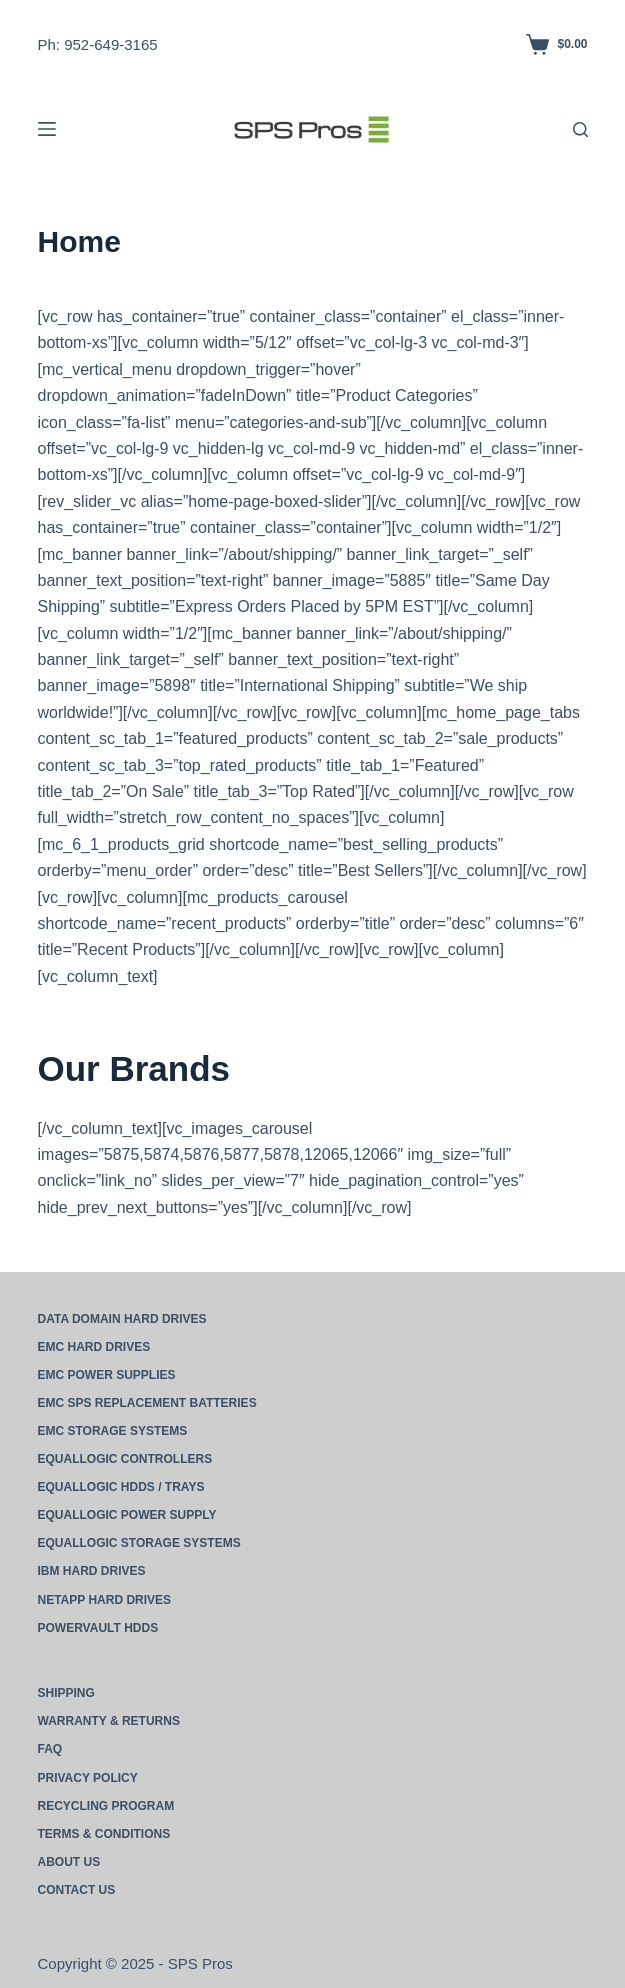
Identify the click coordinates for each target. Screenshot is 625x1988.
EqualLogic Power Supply (127, 1515)
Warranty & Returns (109, 1721)
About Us (69, 1862)
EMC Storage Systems (113, 1431)
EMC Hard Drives (94, 1347)
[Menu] (47, 129)
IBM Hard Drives (92, 1571)
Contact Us (77, 1890)
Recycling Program (106, 1806)
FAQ (50, 1749)
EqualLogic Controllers (125, 1459)
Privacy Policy (88, 1778)
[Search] (580, 129)
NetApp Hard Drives (105, 1600)
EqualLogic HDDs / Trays (121, 1487)
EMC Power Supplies (107, 1375)
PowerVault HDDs (98, 1628)
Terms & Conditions (104, 1834)
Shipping (66, 1693)
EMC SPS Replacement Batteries (147, 1403)
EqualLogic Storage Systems (139, 1543)
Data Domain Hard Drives (122, 1319)
